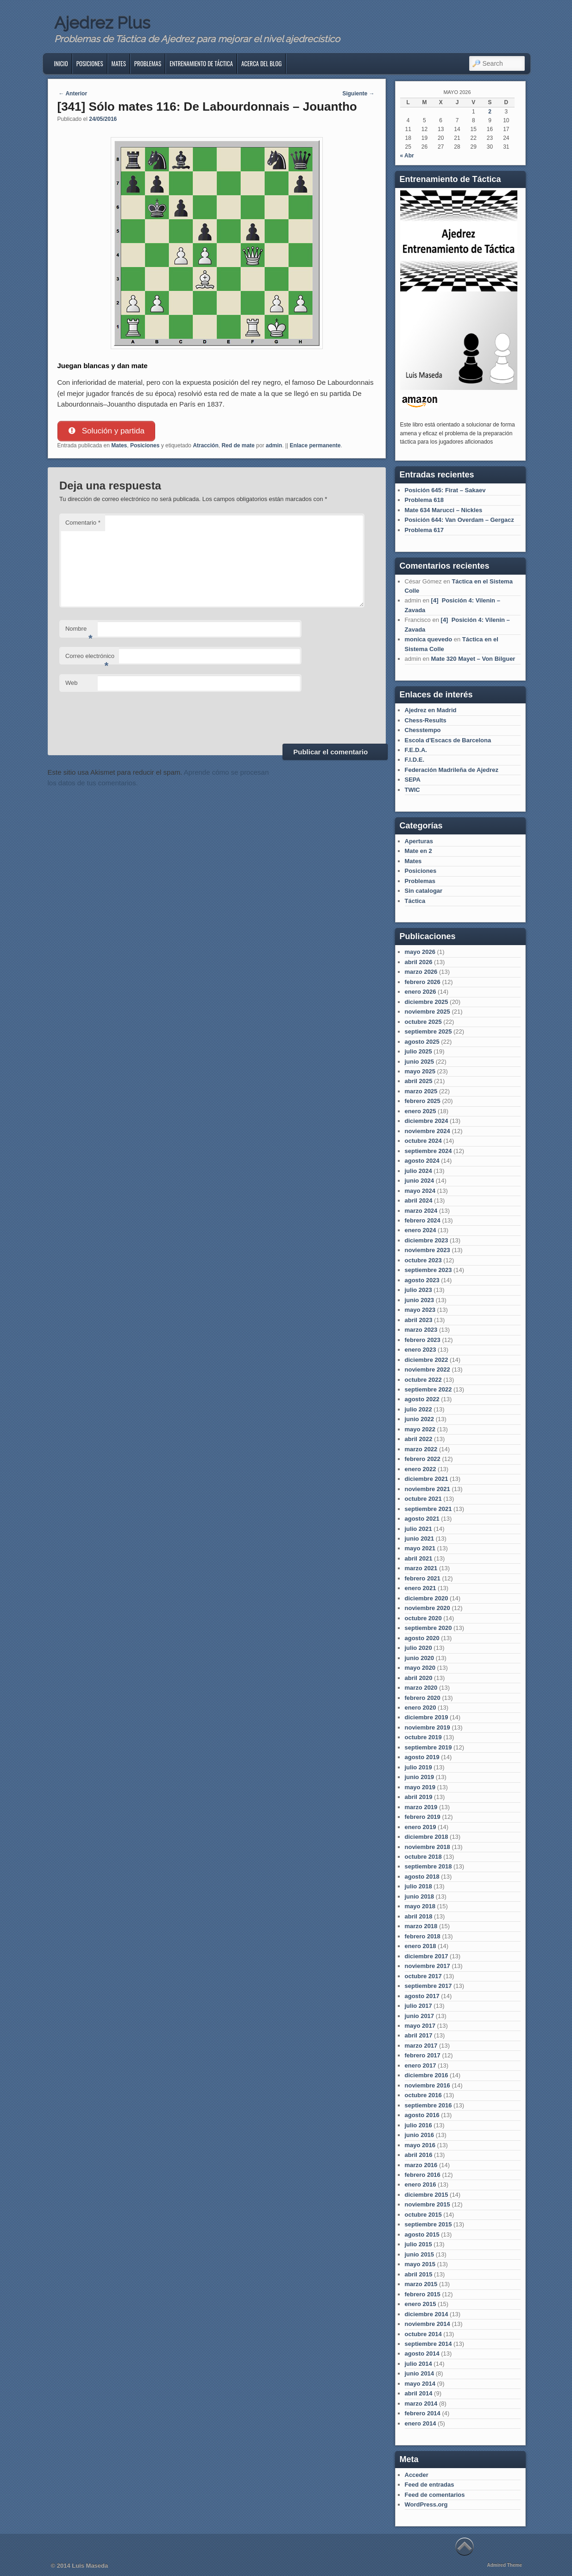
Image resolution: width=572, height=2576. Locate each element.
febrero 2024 (422, 1220)
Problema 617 (424, 529)
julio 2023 (418, 1289)
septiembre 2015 (428, 2224)
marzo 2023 (421, 1329)
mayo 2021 (420, 1548)
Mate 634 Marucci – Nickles (444, 510)
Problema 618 (424, 499)
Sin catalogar (424, 890)
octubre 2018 (423, 1856)
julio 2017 (418, 2005)
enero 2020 (420, 1707)
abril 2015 (419, 2274)
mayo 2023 (420, 1309)
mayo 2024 (420, 1190)
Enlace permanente (314, 445)
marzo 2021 (421, 1568)
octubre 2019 (423, 1737)
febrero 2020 (422, 1697)
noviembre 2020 (427, 1608)
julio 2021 (418, 1528)
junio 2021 (419, 1538)
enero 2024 (420, 1230)
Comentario (83, 522)
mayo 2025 (420, 1071)
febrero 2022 (422, 1458)
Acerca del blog (261, 63)
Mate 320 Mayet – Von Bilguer (473, 658)
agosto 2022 (422, 1399)
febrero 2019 (422, 1816)
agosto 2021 (422, 1518)
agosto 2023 (422, 1280)
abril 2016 (419, 2154)
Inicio (61, 63)
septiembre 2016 (428, 2105)
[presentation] (129, 716)
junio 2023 (419, 1300)
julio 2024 (418, 1170)
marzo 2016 (421, 2165)
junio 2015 (419, 2254)
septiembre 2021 (428, 1508)
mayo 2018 (420, 1906)
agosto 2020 (422, 1638)
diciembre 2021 (426, 1478)
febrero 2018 (422, 1936)
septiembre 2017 (428, 1985)
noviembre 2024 (427, 1131)
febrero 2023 (422, 1339)
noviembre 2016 (427, 2085)
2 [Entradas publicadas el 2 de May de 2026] (489, 111)
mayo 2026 (420, 951)
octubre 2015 (423, 2214)
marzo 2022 (421, 1449)
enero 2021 (420, 1588)
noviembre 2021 (427, 1488)
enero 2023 (420, 1349)
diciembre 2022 (426, 1359)
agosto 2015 (422, 2234)
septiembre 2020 (428, 1627)
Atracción (205, 445)
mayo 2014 (420, 2383)
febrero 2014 (422, 2413)
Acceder (416, 2474)
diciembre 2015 (426, 2194)
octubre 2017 (423, 1976)
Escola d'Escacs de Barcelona (448, 740)
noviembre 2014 (427, 2323)
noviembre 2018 (427, 1846)
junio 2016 (419, 2134)
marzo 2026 (421, 971)
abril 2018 (419, 1916)
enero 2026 (420, 991)
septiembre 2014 (428, 2343)
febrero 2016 (422, 2174)
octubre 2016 (423, 2095)
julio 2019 (418, 1767)
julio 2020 (418, 1647)
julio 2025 (418, 1051)
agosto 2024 (422, 1160)
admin (274, 445)
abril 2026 (419, 962)
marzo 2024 (421, 1210)
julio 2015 (418, 2244)
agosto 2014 (422, 2353)
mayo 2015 (420, 2264)
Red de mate (237, 445)
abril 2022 (419, 1438)
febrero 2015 (422, 2294)
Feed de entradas (429, 2484)
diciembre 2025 (426, 1001)
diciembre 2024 (426, 1120)
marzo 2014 (421, 2403)
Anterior (73, 93)
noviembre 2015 (427, 2204)
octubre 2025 (423, 1021)
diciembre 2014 (426, 2314)
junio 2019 (419, 1777)
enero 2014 (420, 2423)
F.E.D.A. (416, 749)
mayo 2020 (420, 1667)
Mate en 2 (418, 850)
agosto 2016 (422, 2115)
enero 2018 (420, 1946)
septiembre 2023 (428, 1269)
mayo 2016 (420, 2145)
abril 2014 (419, 2393)
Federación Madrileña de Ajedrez (452, 769)
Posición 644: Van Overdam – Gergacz (459, 519)
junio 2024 (419, 1180)
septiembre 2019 (428, 1747)
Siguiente (358, 93)
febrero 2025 (422, 1100)
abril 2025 (419, 1081)
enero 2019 (420, 1827)
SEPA (413, 779)
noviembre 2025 (427, 1011)
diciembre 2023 (426, 1240)
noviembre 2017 (427, 1965)
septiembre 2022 (428, 1389)
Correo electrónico (89, 658)
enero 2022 (420, 1469)
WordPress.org (426, 2504)
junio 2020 (419, 1658)
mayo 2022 (420, 1429)
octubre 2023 (423, 1260)
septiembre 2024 (428, 1150)
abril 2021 (419, 1558)
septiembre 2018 (428, 1866)
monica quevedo (429, 639)
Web (71, 682)
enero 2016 (420, 2184)
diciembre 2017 (426, 1956)
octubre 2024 (423, 1140)
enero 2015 (420, 2303)
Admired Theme (504, 2565)
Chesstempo (423, 730)
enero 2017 (420, 2065)
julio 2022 (418, 1409)
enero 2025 (420, 1111)
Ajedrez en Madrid (431, 710)
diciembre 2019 (426, 1717)
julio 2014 (418, 2363)
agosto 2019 (422, 1757)
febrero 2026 (422, 981)
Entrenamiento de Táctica (201, 63)
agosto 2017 (422, 1996)
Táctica (415, 900)
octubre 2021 (423, 1498)
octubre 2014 (423, 2334)
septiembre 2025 (428, 1031)
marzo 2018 (421, 1926)
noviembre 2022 (427, 1369)
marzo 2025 (421, 1091)
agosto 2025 (422, 1041)
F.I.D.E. (415, 759)
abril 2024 (419, 1200)
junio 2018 (419, 1896)
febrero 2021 (422, 1578)
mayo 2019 (420, 1787)
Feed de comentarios (435, 2494)
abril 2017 (419, 2035)
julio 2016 (418, 2125)
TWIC (412, 789)
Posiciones (89, 63)
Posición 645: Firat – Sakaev (445, 490)
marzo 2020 (421, 1687)
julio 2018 (418, 1886)
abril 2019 (419, 1796)
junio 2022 (419, 1419)
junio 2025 (419, 1061)
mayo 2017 (420, 2025)
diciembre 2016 (426, 2075)
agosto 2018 (422, 1876)
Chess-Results (425, 720)
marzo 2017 (421, 2045)
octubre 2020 (423, 1618)
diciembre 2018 (426, 1836)
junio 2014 (419, 2373)
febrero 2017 (422, 2055)
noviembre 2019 (427, 1727)
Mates (119, 63)
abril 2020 (419, 1677)
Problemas (147, 63)
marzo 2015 (421, 2284)
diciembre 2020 (426, 1598)
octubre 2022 (423, 1379)
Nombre (79, 631)
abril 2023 (419, 1319)
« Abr (407, 155)
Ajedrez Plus (102, 22)
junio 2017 (419, 2015)
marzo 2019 (421, 1807)
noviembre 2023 (427, 1250)
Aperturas (419, 841)
